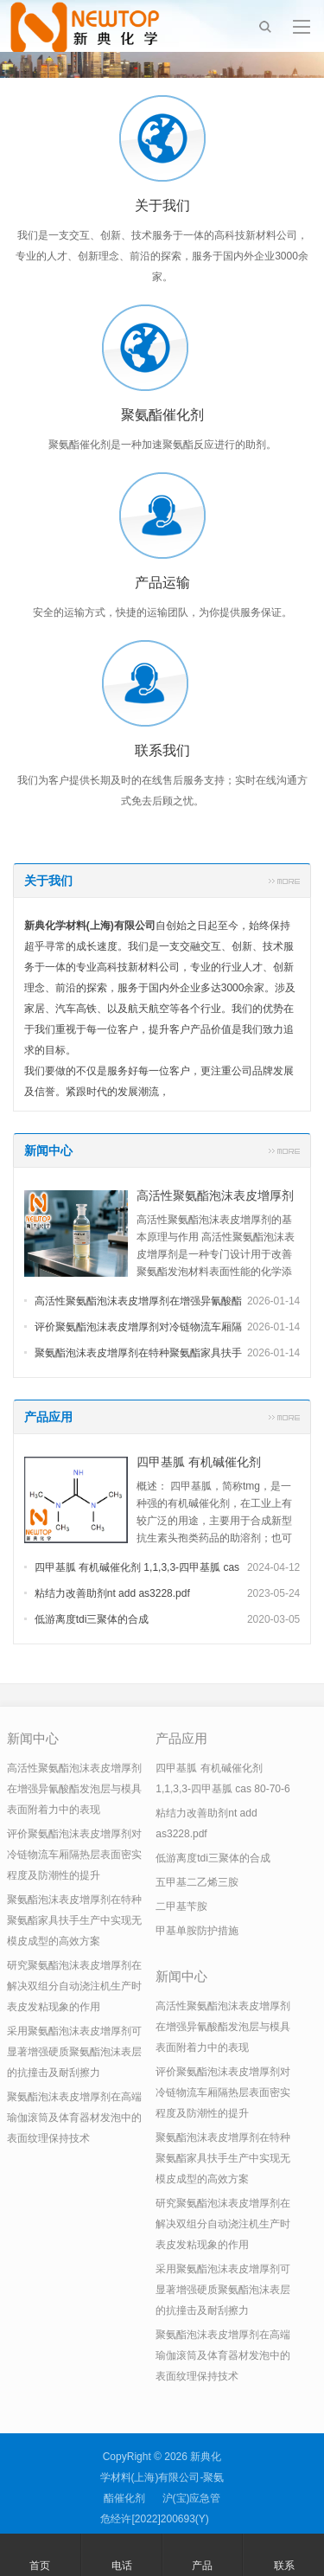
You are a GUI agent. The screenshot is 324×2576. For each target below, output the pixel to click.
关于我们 (48, 881)
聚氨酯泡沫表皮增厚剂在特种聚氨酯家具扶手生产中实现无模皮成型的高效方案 (74, 1920)
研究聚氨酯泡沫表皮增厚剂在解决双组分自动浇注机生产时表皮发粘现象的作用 (74, 1986)
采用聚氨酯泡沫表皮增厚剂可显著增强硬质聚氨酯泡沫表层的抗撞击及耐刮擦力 (74, 2052)
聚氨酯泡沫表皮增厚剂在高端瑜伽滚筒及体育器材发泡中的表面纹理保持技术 (74, 2117)
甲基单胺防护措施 (197, 1931)
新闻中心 (48, 1150)
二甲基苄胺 (181, 1906)
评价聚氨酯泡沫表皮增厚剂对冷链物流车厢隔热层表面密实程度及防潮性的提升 (74, 1854)
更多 (284, 880)
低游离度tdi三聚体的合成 (92, 1619)
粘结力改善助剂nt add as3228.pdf (112, 1593)
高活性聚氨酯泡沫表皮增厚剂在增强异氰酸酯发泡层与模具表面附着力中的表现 (74, 1789)
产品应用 (48, 1417)
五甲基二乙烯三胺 (197, 1882)
